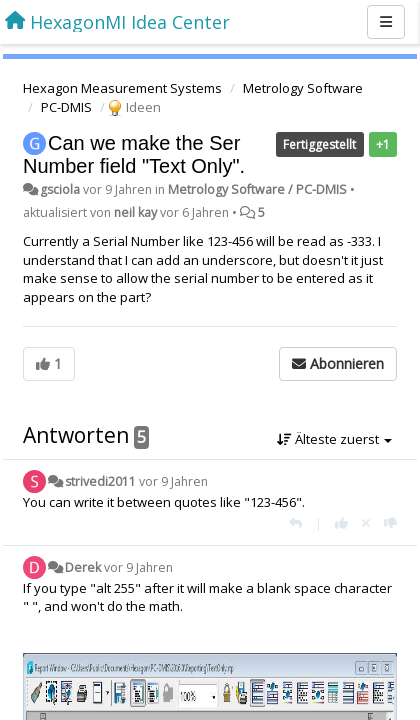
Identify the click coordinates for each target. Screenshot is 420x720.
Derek (83, 567)
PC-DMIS (66, 107)
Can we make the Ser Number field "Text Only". (134, 154)
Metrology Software (303, 88)
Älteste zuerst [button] (334, 439)
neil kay (135, 212)
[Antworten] (295, 523)
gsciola (60, 189)
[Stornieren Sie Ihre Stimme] (366, 523)
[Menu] (386, 22)
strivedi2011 (100, 481)
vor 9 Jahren (173, 481)
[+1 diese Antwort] (341, 523)
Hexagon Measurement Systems (122, 88)
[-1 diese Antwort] (390, 523)
